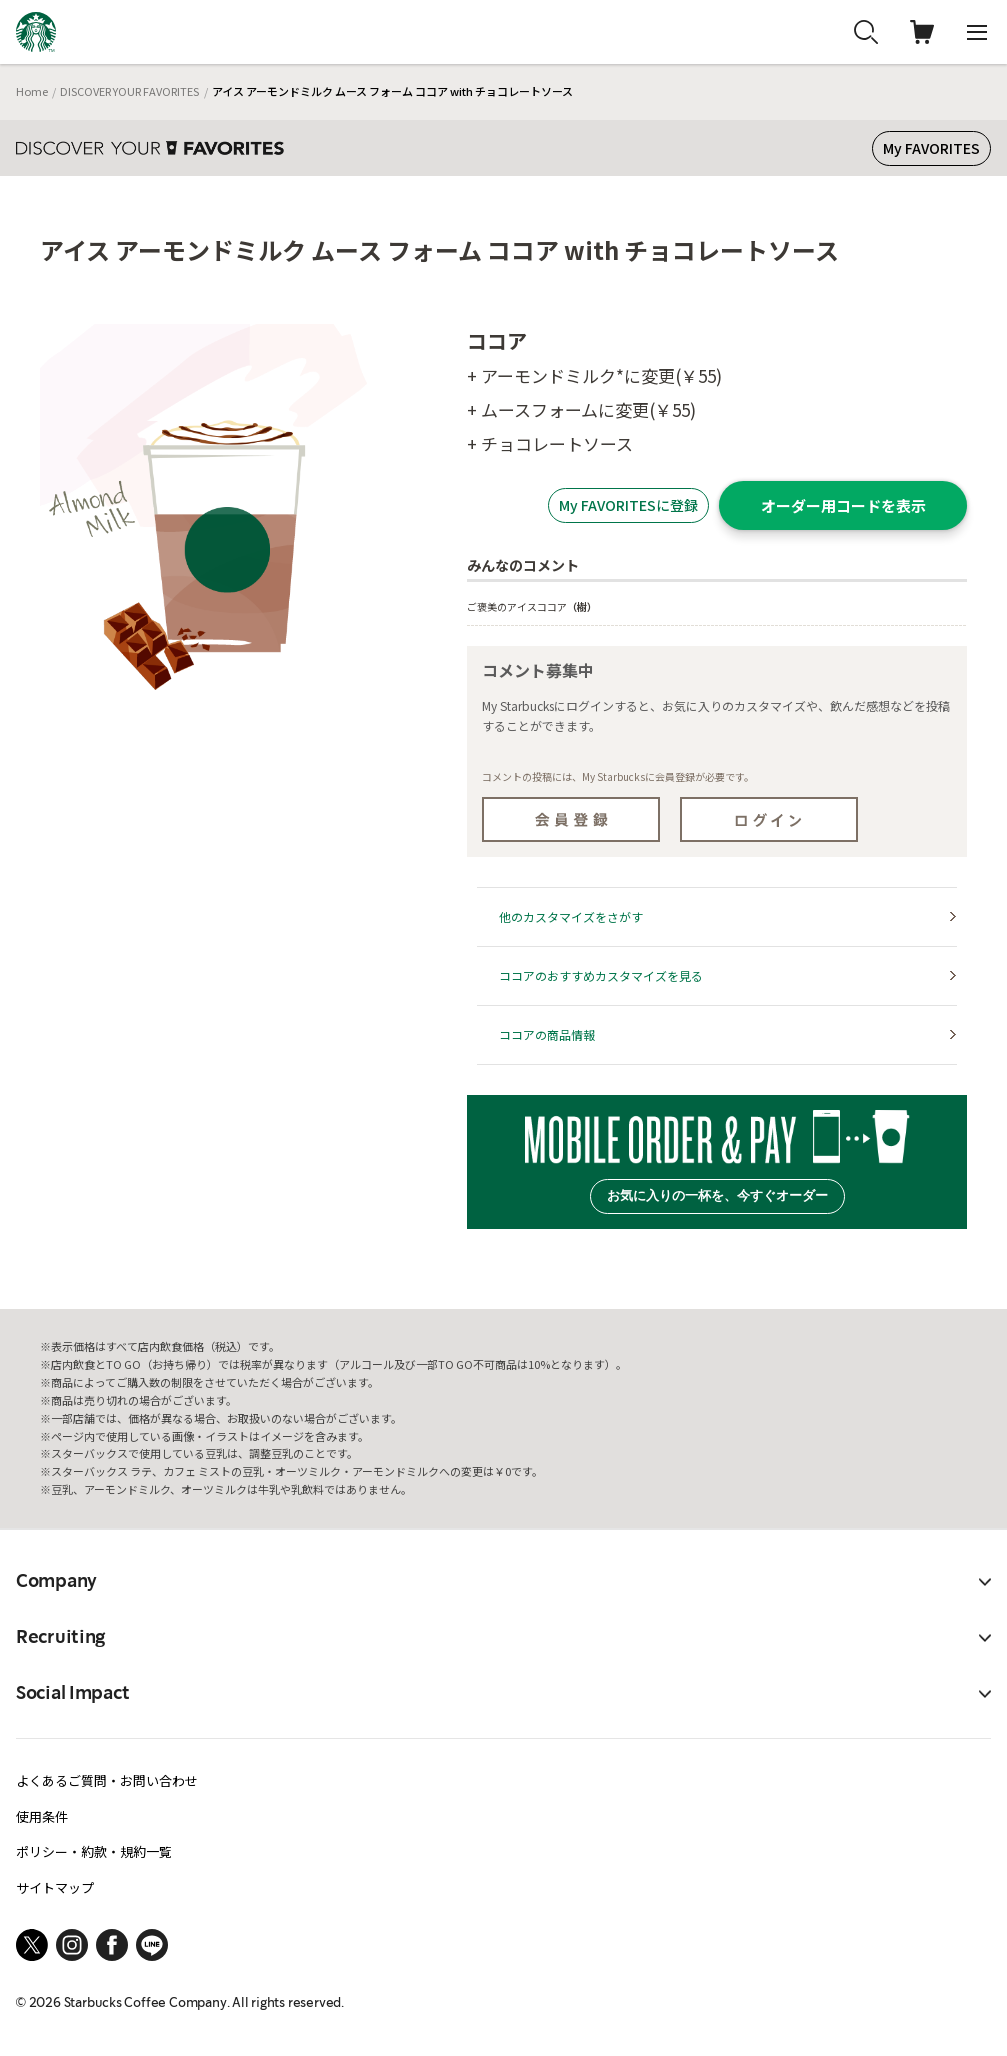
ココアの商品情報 (547, 1034)
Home (32, 91)
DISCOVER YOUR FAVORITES (129, 91)
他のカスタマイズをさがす (571, 916)
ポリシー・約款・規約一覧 (94, 1851)
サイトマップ (55, 1887)
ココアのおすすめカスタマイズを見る (601, 975)
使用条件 (42, 1816)
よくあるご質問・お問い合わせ (107, 1780)
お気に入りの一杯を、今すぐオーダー (717, 1195)
